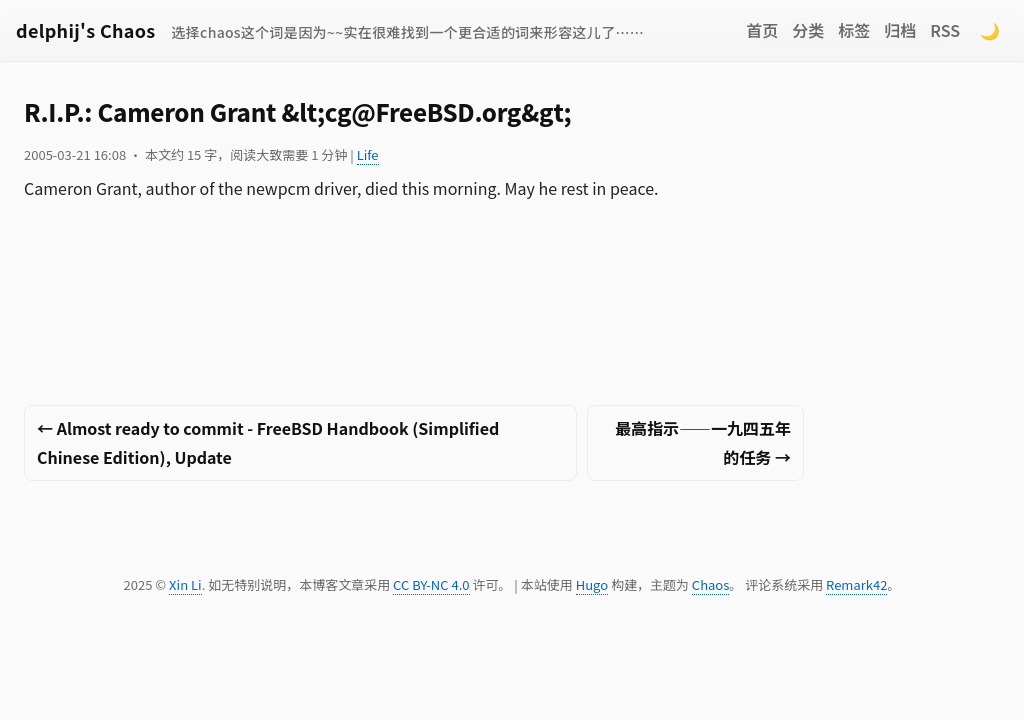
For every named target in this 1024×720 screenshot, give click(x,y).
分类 (808, 30)
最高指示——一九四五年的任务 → (703, 442)
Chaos (710, 584)
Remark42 (856, 584)
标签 (854, 30)
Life (368, 154)
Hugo (592, 584)
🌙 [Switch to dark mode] (990, 30)
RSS (945, 30)
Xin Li (185, 584)
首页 (762, 30)
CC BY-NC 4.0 (431, 584)
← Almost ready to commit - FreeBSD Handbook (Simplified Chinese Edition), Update (268, 442)
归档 (900, 30)
